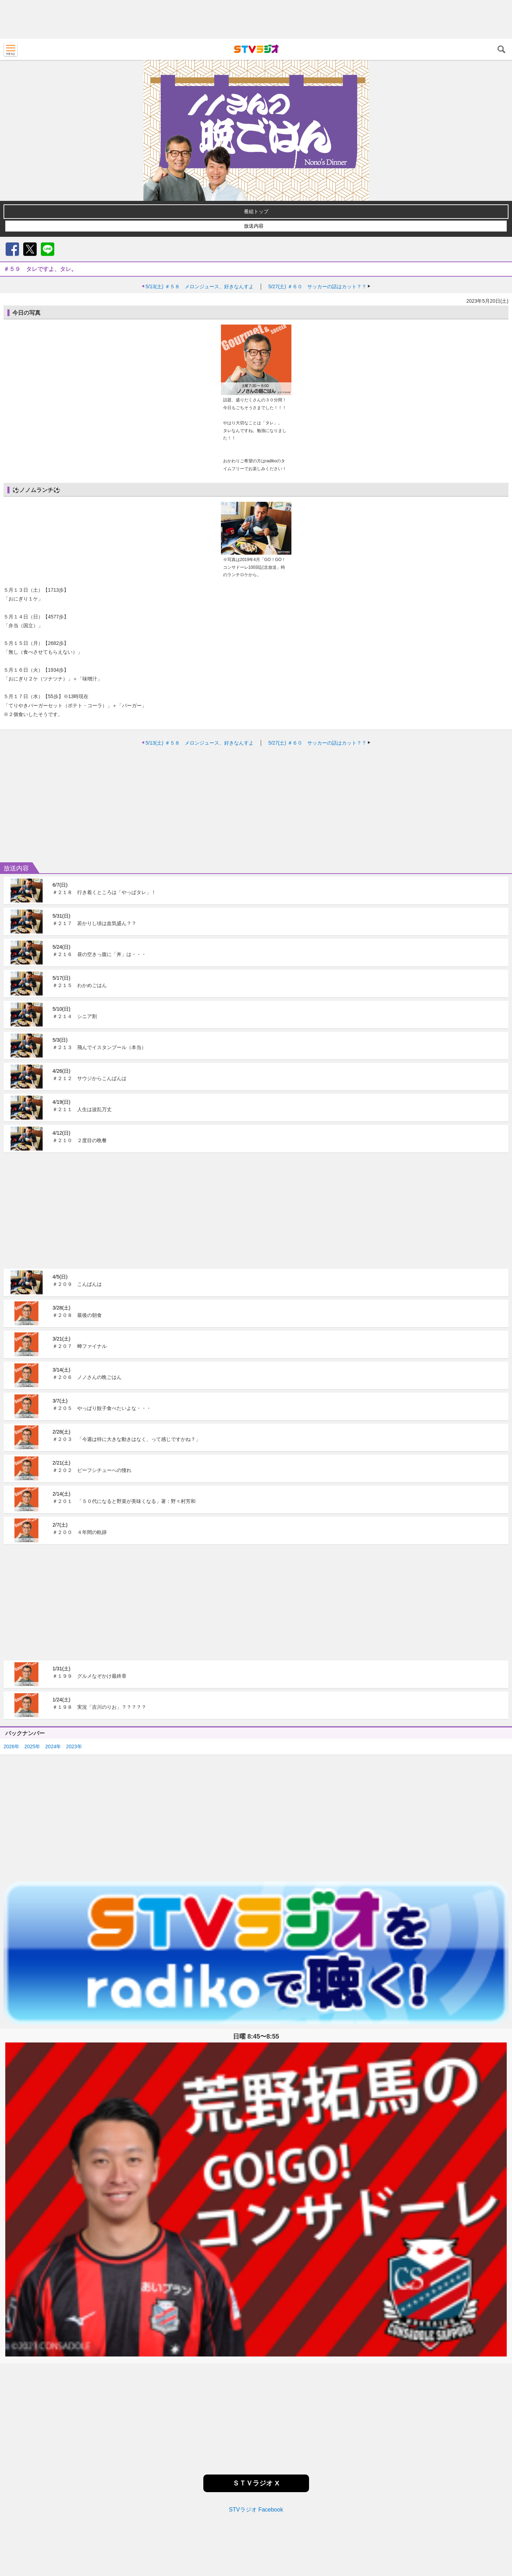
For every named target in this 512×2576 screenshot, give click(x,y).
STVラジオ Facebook (256, 2448)
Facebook (12, 249)
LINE (47, 249)
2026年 (11, 1684)
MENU (10, 49)
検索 (501, 49)
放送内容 (254, 226)
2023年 (74, 1684)
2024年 (53, 1684)
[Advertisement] (256, 19)
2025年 (32, 1684)
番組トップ (256, 211)
